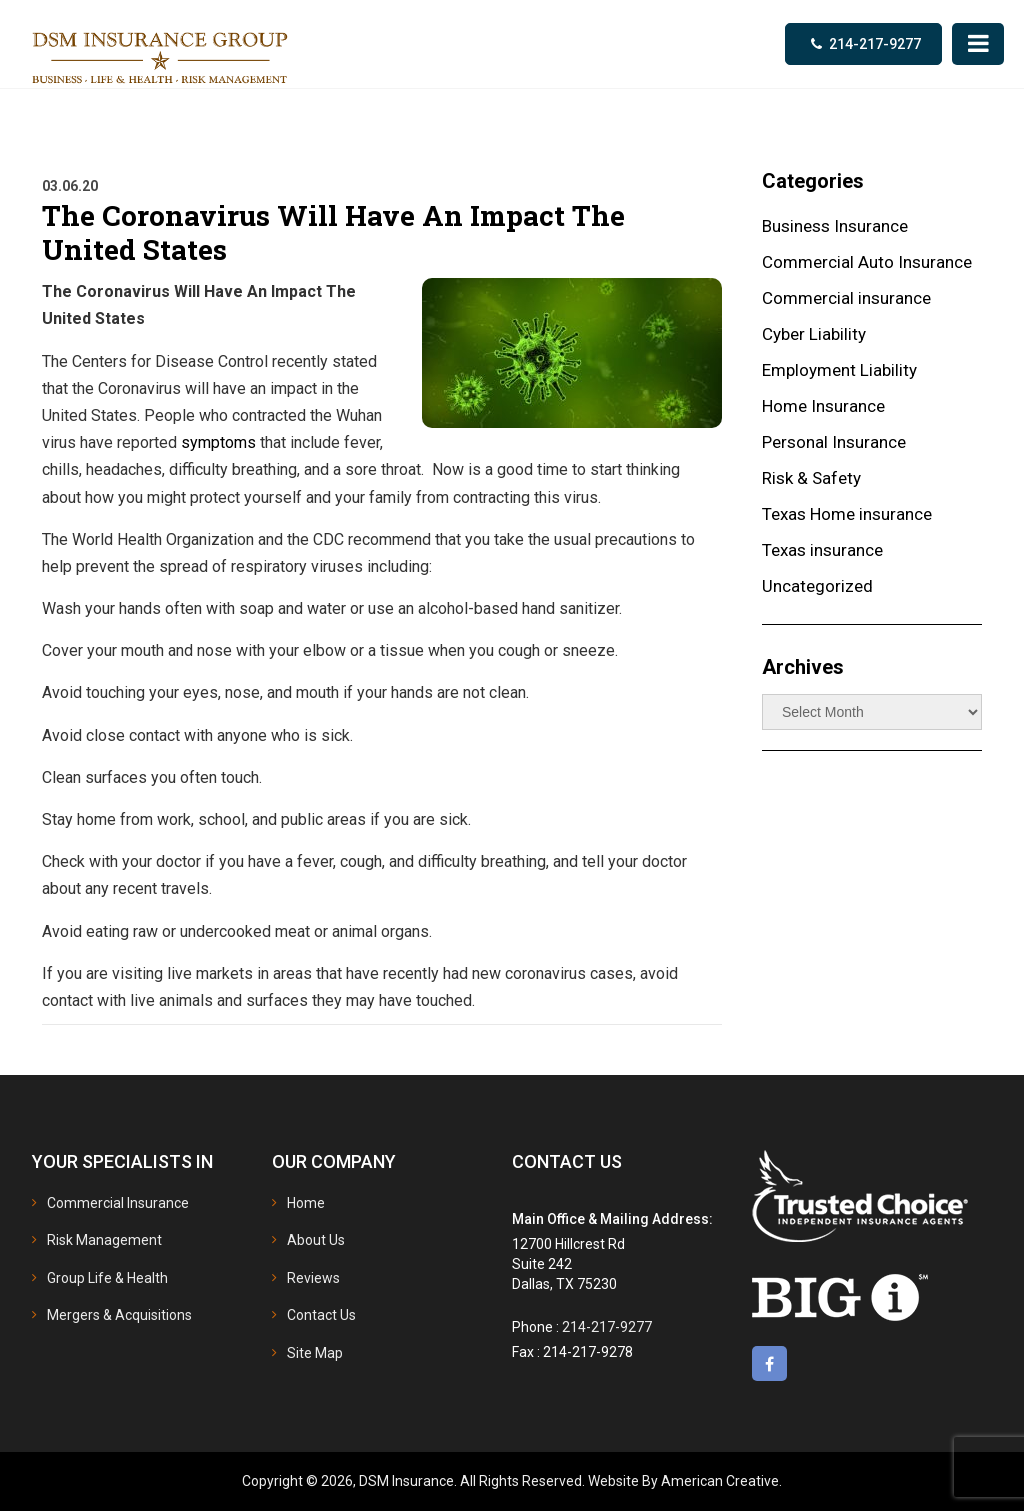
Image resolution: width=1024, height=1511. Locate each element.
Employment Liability (839, 370)
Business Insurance (835, 226)
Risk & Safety (811, 478)
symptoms (218, 442)
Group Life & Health (107, 1278)
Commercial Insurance (118, 1203)
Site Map (315, 1353)
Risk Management (104, 1240)
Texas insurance (822, 550)
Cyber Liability (814, 334)
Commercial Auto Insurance (867, 262)
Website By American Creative (683, 1481)
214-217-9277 (875, 44)
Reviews (313, 1278)
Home (306, 1203)
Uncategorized (817, 586)
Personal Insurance (834, 442)
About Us (316, 1240)
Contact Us (321, 1315)
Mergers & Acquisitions (119, 1315)
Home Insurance (823, 406)
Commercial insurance (846, 298)
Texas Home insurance (847, 514)
